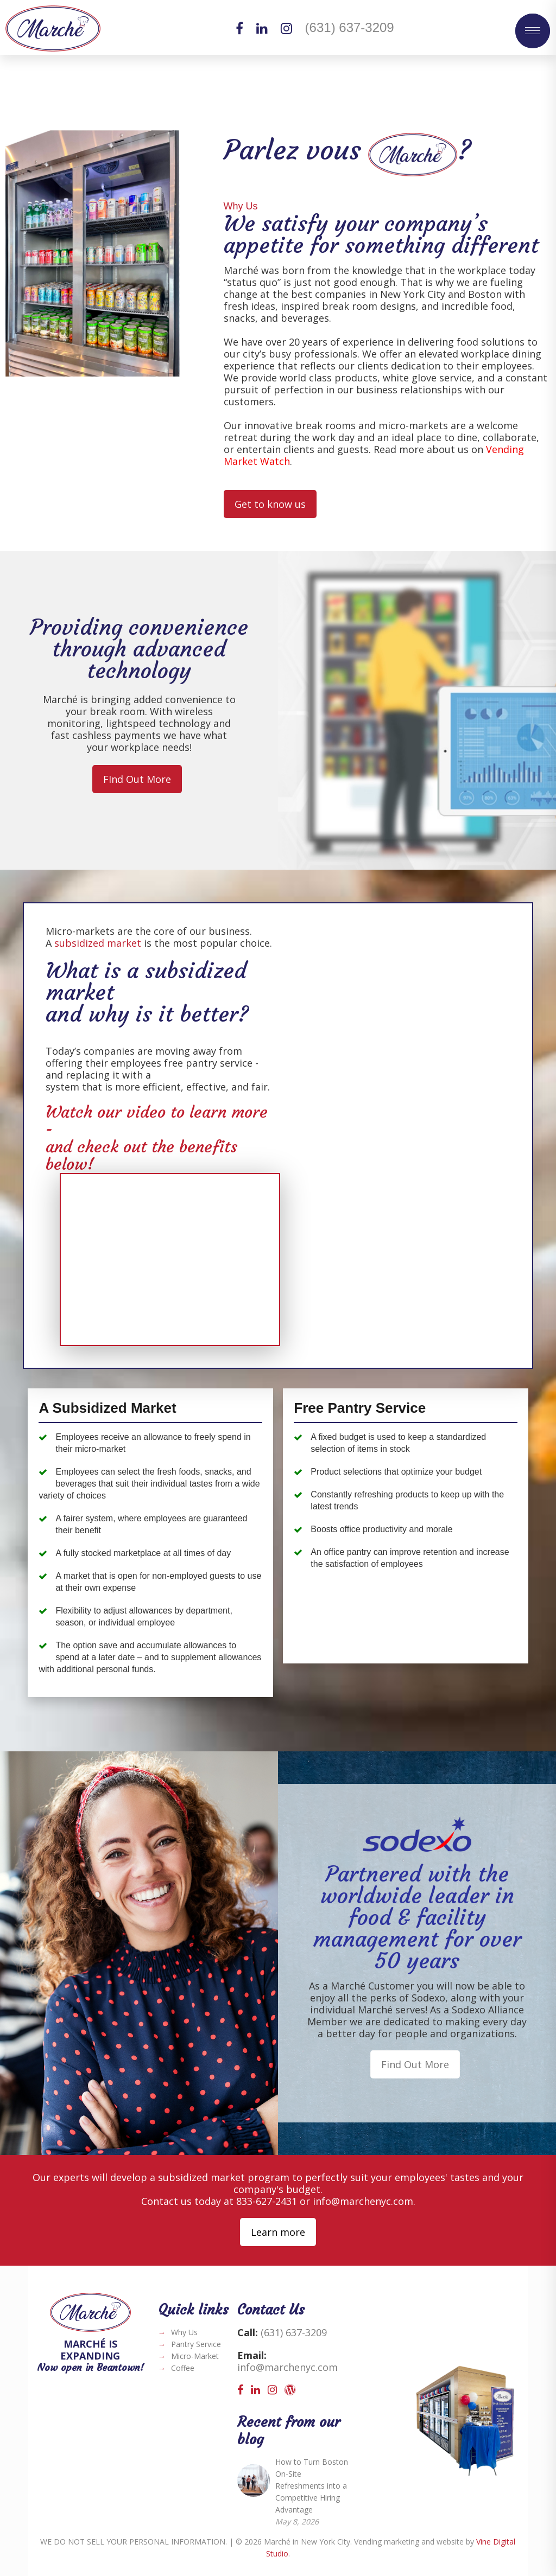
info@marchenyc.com (363, 2201)
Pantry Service (196, 2344)
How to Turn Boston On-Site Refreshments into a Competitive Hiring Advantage (311, 2486)
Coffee (182, 2368)
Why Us (184, 2332)
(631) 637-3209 (349, 27)
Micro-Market (195, 2356)
